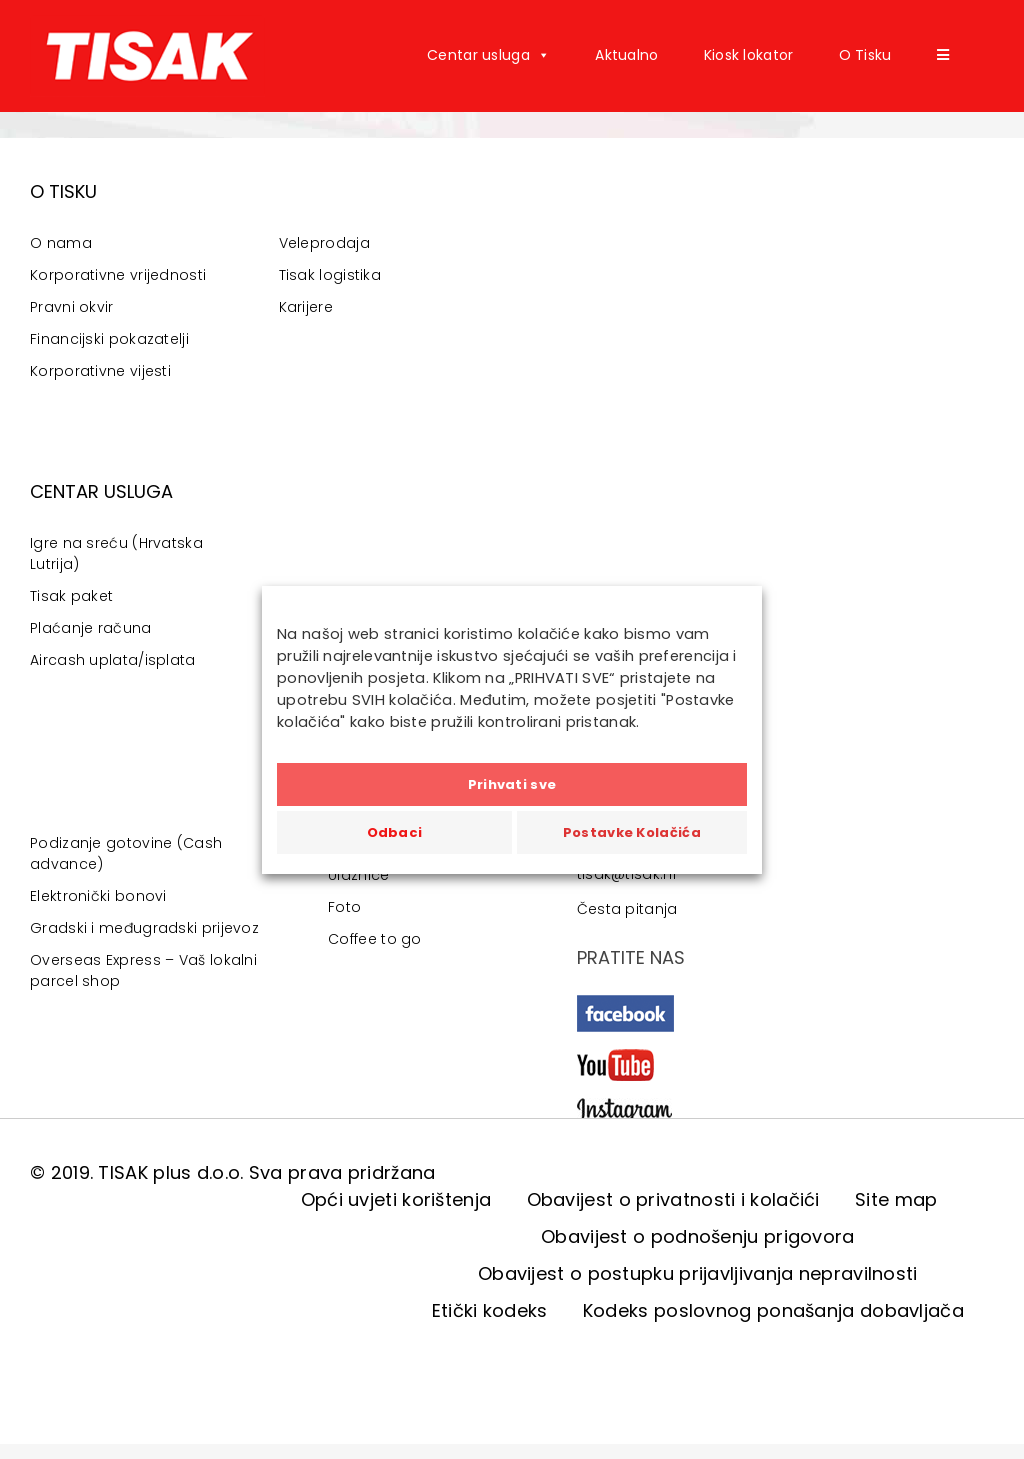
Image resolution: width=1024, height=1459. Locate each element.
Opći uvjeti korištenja (396, 1199)
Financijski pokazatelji (109, 339)
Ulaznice (358, 875)
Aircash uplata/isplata (113, 660)
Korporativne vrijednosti (118, 275)
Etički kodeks (490, 1310)
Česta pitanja (627, 909)
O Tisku (865, 55)
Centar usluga (488, 55)
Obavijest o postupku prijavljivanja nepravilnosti (698, 1273)
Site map (896, 1199)
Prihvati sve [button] (512, 784)
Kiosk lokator (749, 55)
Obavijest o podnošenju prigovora (698, 1236)
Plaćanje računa (91, 628)
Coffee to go (375, 939)
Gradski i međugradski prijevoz (144, 928)
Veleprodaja (324, 243)
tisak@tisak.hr (627, 874)
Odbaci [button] (395, 832)
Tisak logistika (330, 275)
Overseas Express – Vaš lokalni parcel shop (143, 970)
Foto (344, 907)
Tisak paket (71, 596)
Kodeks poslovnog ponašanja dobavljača (773, 1310)
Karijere (306, 307)
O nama (61, 243)
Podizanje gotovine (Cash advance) (126, 853)
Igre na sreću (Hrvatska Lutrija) (116, 553)
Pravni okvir (72, 307)
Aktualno (626, 55)
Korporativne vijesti (100, 371)
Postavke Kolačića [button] (632, 832)
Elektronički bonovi (98, 896)
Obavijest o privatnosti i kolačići (673, 1199)
